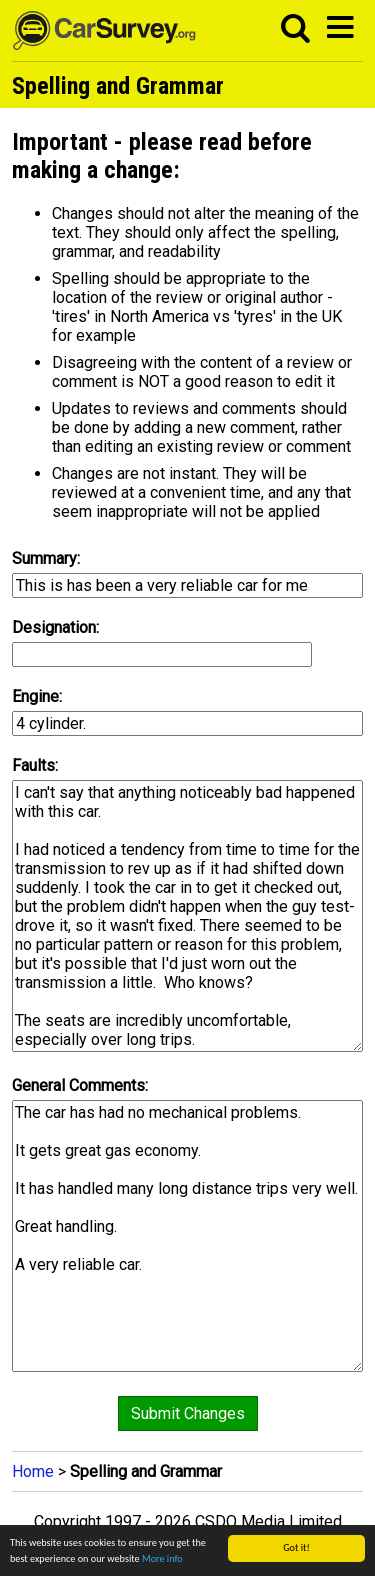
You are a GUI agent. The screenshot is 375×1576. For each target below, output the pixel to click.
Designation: (55, 627)
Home (33, 1471)
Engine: (37, 696)
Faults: (35, 765)
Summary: (46, 558)
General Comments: (80, 1085)
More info (162, 1559)
